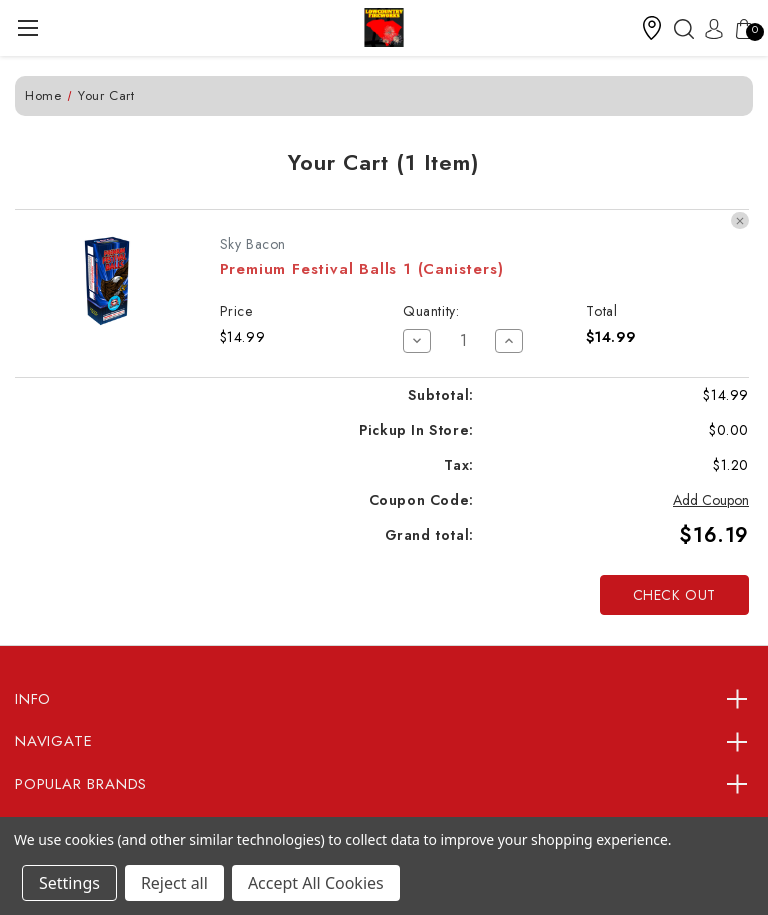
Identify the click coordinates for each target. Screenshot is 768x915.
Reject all (174, 883)
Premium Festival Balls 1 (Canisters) (362, 269)
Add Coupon (711, 500)
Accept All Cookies (316, 883)
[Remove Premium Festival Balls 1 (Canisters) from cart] (740, 221)
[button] (652, 28)
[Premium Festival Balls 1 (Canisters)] (463, 341)
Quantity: (431, 311)
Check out (674, 595)
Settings (69, 883)
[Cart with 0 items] (739, 28)
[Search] (679, 28)
